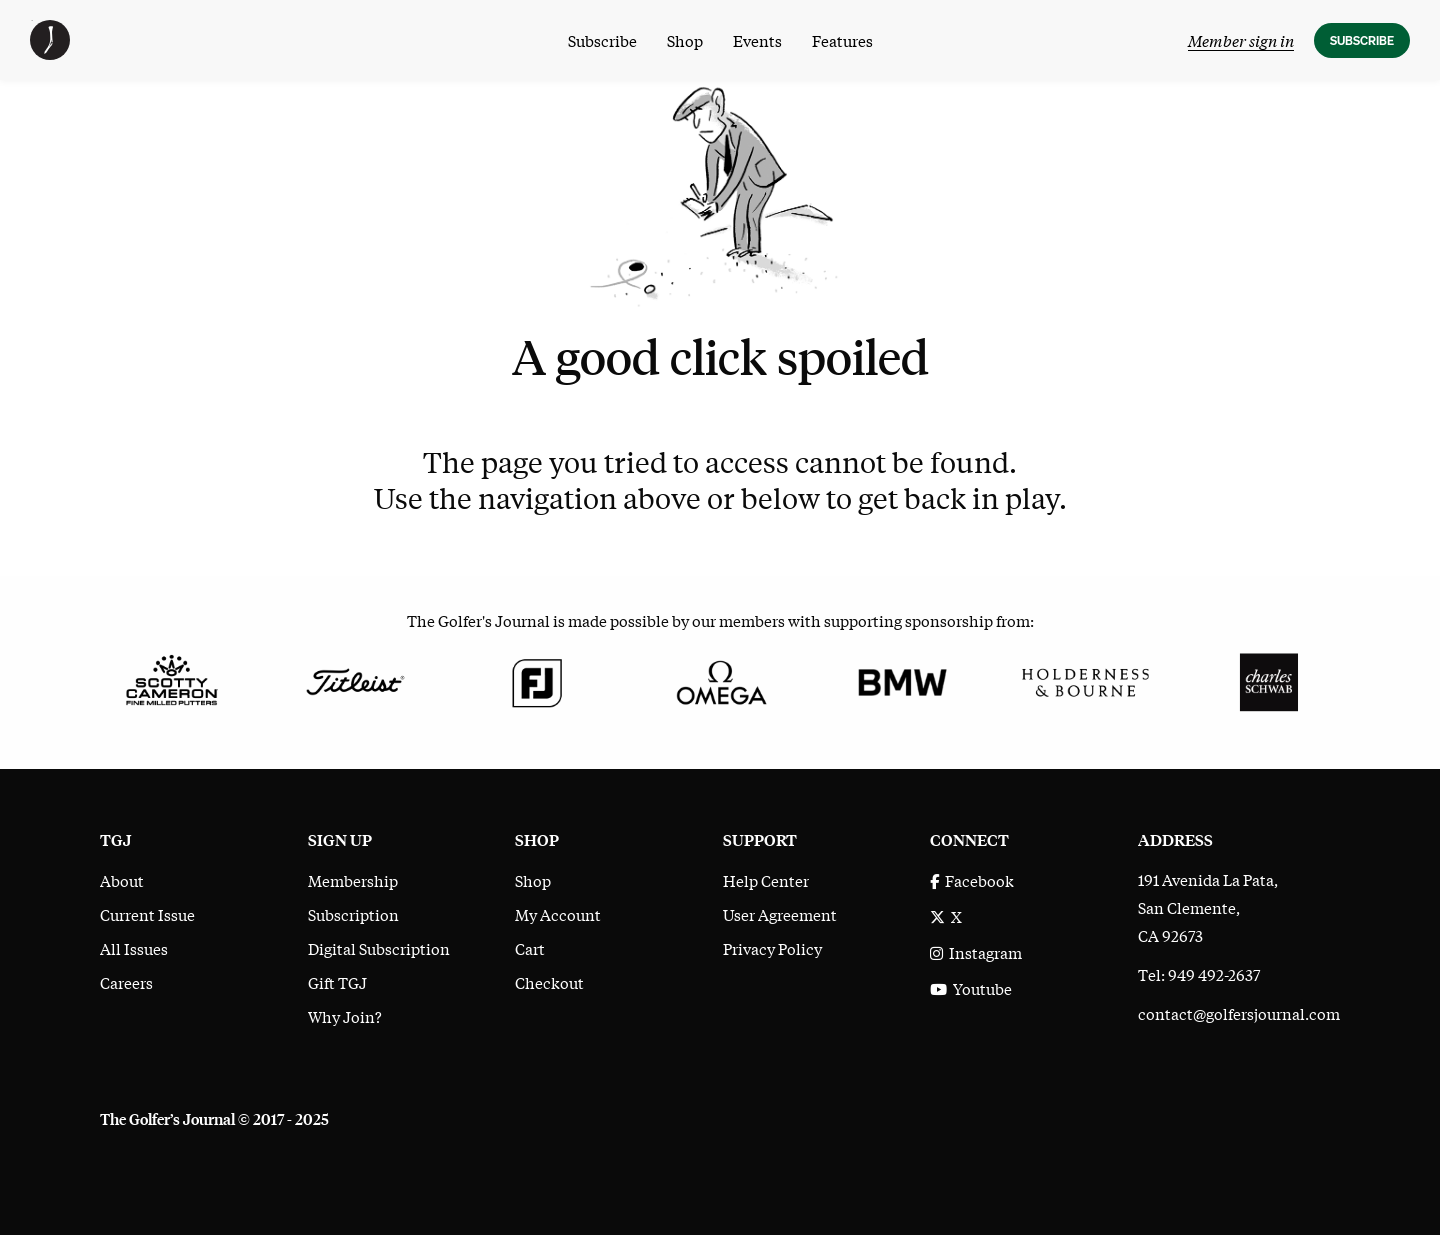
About (122, 880)
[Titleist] (354, 680)
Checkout (549, 982)
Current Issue (147, 914)
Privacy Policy (772, 948)
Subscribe (1362, 40)
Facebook (972, 880)
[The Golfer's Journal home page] (50, 53)
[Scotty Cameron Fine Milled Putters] (171, 680)
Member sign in (1241, 40)
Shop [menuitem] (685, 40)
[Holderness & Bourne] (1085, 680)
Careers (126, 982)
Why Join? (345, 1016)
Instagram (976, 952)
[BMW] (902, 680)
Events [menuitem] (757, 40)
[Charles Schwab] (1268, 680)
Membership (353, 880)
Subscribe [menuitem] (602, 40)
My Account (558, 914)
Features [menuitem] (842, 40)
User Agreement (780, 914)
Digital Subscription (379, 948)
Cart (530, 948)
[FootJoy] (537, 680)
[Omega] (720, 680)
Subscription (353, 914)
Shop (533, 880)
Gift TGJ (337, 982)
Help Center (766, 880)
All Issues (134, 948)
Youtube (971, 988)
